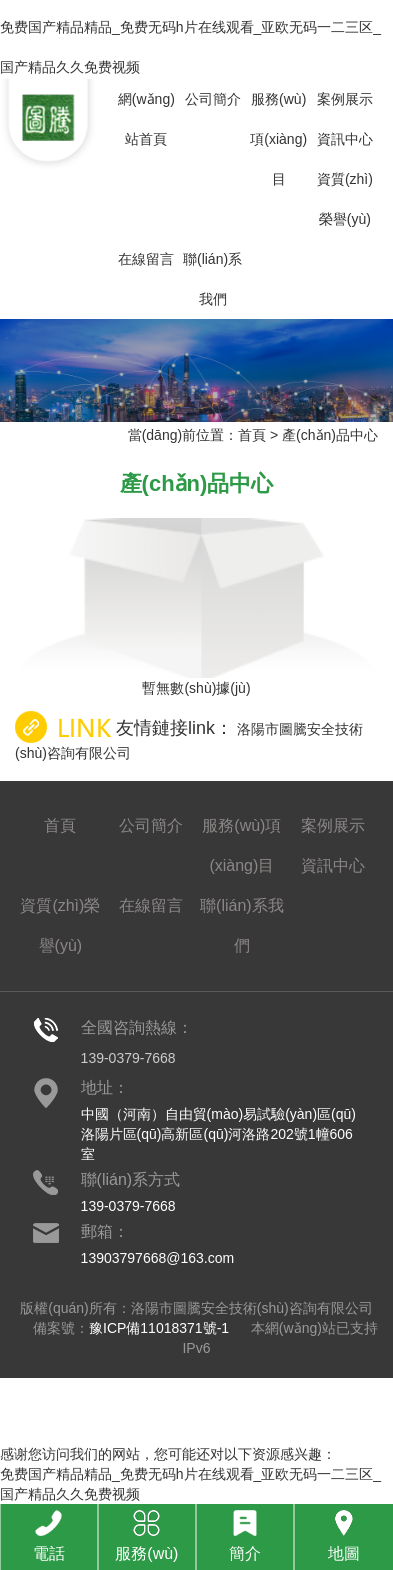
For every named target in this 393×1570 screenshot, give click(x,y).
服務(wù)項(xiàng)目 (278, 139)
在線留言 (146, 259)
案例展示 (345, 99)
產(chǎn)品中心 (330, 435)
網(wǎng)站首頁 (146, 119)
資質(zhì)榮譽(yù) (345, 199)
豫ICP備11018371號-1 (159, 1328)
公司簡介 (213, 99)
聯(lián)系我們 (212, 279)
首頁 (252, 435)
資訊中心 (345, 139)
